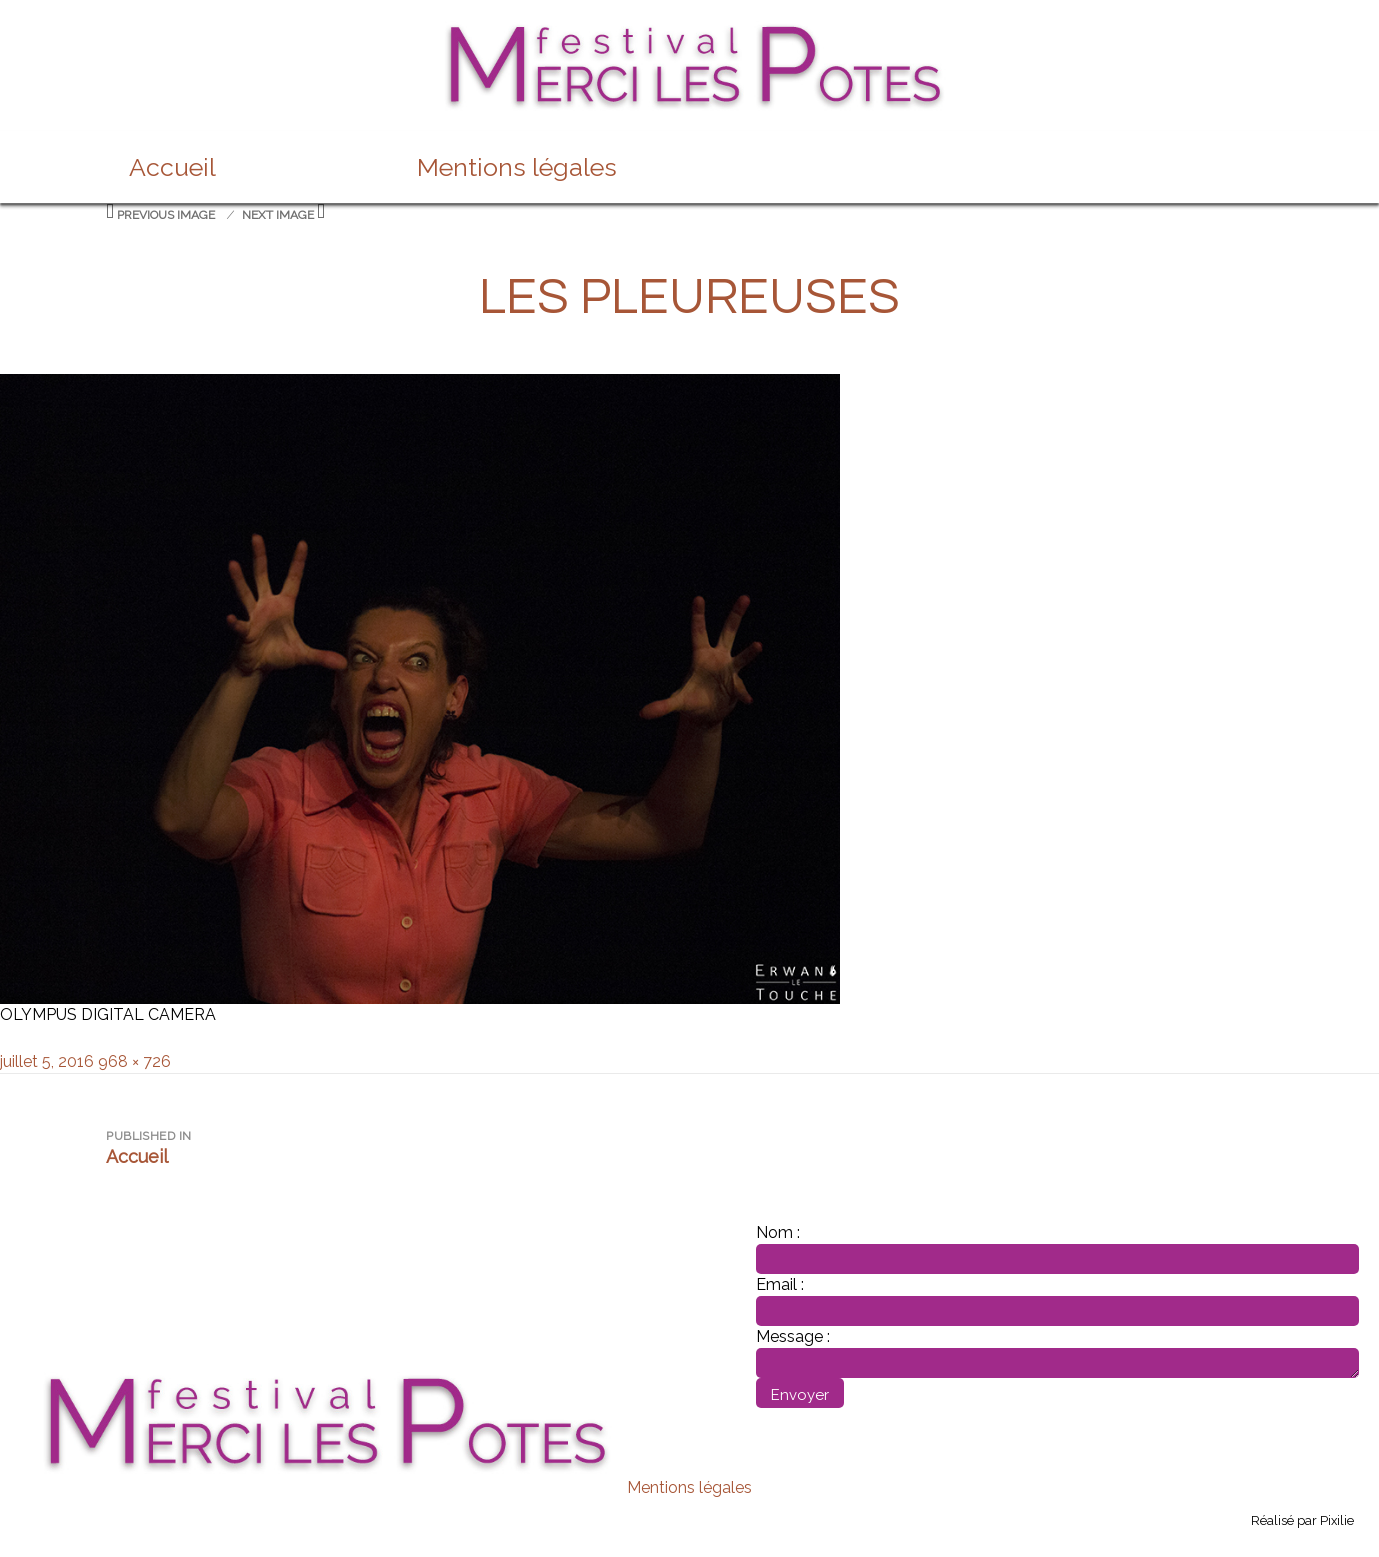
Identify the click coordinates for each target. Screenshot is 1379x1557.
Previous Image (166, 215)
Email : (780, 1284)
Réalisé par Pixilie (1302, 1520)
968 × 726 (134, 1061)
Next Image (278, 215)
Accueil (172, 167)
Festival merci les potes (690, 32)
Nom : (778, 1232)
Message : (793, 1336)
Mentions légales (517, 167)
